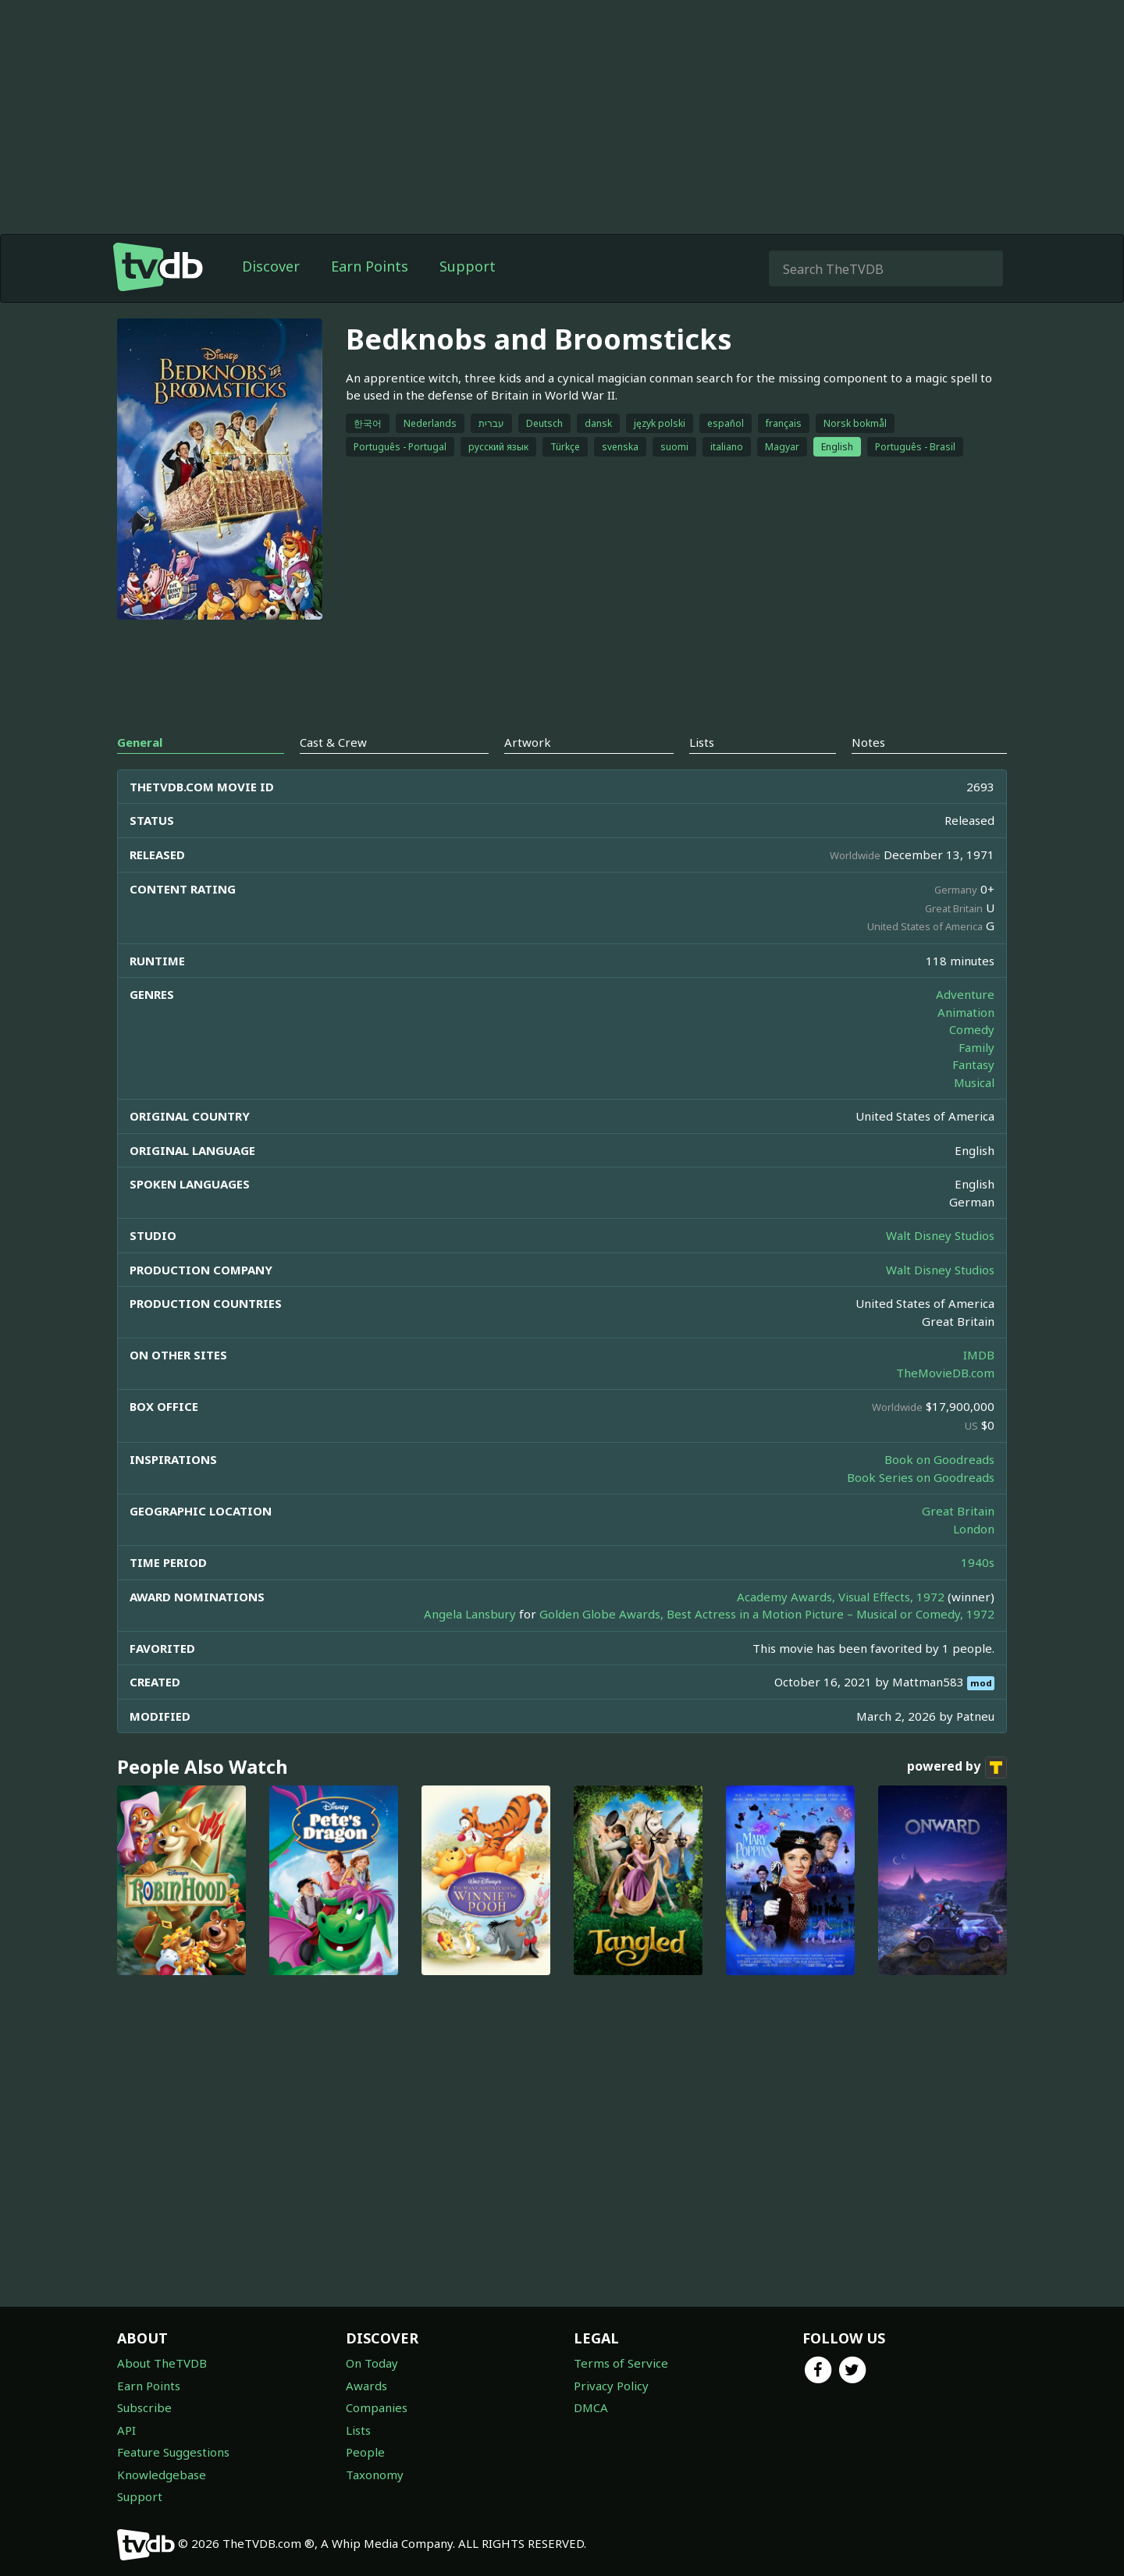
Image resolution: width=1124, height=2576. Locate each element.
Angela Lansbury (470, 1614)
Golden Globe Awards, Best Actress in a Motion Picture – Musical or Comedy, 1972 (766, 1614)
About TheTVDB (162, 2363)
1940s (977, 1562)
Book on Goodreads (939, 1459)
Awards (366, 2385)
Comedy (971, 1029)
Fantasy (973, 1064)
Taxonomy (375, 2474)
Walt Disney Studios (940, 1235)
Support (467, 266)
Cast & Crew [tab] (333, 742)
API (126, 2430)
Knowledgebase (161, 2474)
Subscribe (144, 2407)
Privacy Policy (611, 2385)
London (973, 1529)
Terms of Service (621, 2363)
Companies (376, 2407)
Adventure (965, 994)
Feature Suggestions (173, 2452)
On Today (372, 2363)
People (365, 2452)
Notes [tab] (868, 742)
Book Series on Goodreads (920, 1477)
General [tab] (139, 742)
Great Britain (958, 1511)
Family (976, 1047)
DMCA (591, 2407)
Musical (974, 1082)
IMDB (978, 1355)
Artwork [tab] (527, 742)
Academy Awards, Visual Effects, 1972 (840, 1596)
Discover (271, 266)
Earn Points (369, 266)
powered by (957, 1767)
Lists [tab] (701, 742)
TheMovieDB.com (945, 1372)
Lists (358, 2430)
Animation (965, 1012)
